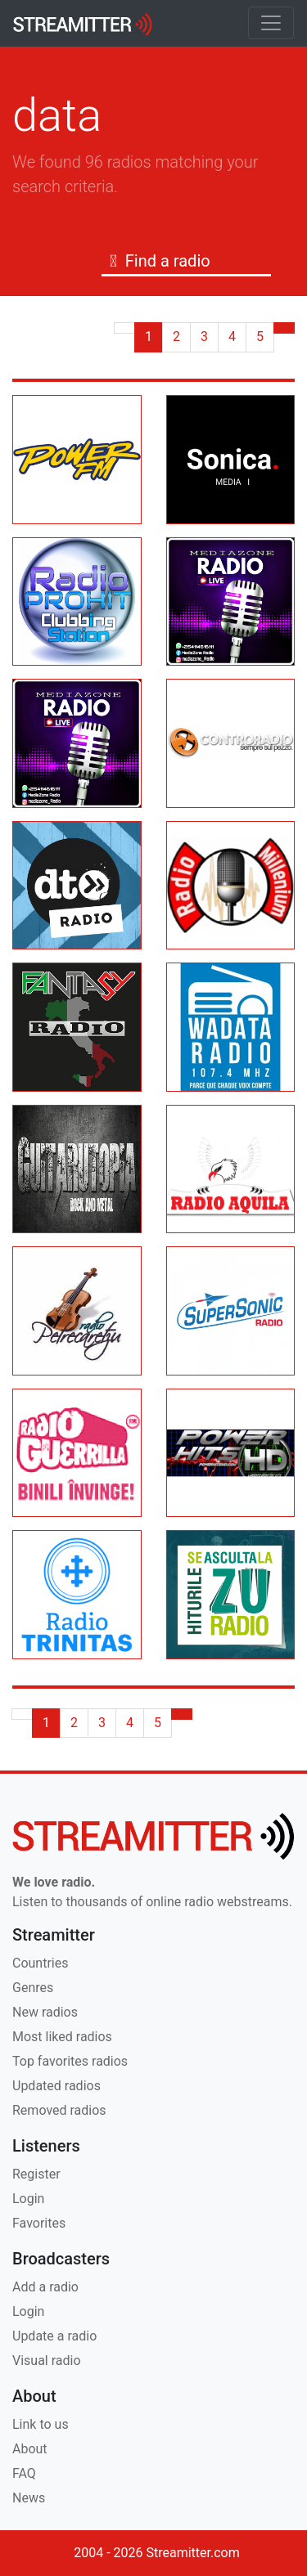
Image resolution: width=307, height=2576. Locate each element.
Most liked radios (62, 2036)
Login (28, 2198)
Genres (32, 1987)
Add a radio (45, 2287)
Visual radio (46, 2360)
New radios (45, 2012)
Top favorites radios (70, 2061)
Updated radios (56, 2086)
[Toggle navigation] (271, 23)
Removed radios (59, 2110)
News (28, 2498)
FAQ (24, 2473)
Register (36, 2174)
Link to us (40, 2424)
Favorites (38, 2223)
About (29, 2449)
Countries (40, 1963)
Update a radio (54, 2336)
